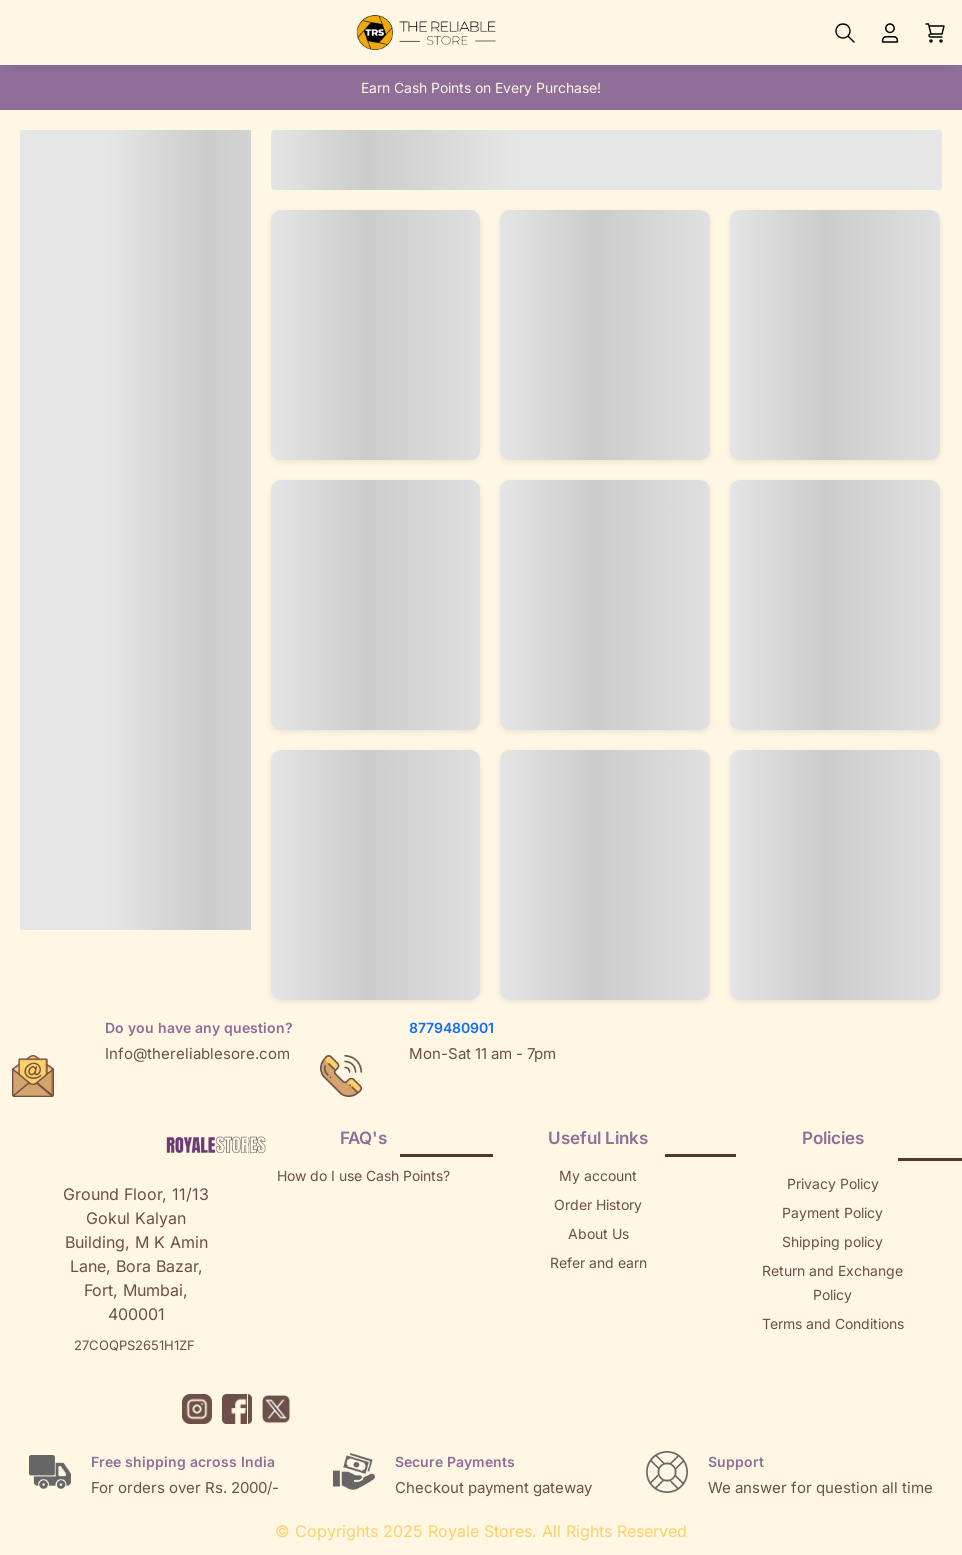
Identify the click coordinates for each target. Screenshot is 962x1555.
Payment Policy (832, 1212)
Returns (598, 1291)
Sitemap (833, 1352)
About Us (598, 1233)
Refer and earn (598, 1262)
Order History (598, 1204)
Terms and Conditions (833, 1323)
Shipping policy (832, 1241)
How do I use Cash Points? (363, 1175)
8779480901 (451, 1027)
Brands (833, 1381)
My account (598, 1175)
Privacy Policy (833, 1183)
